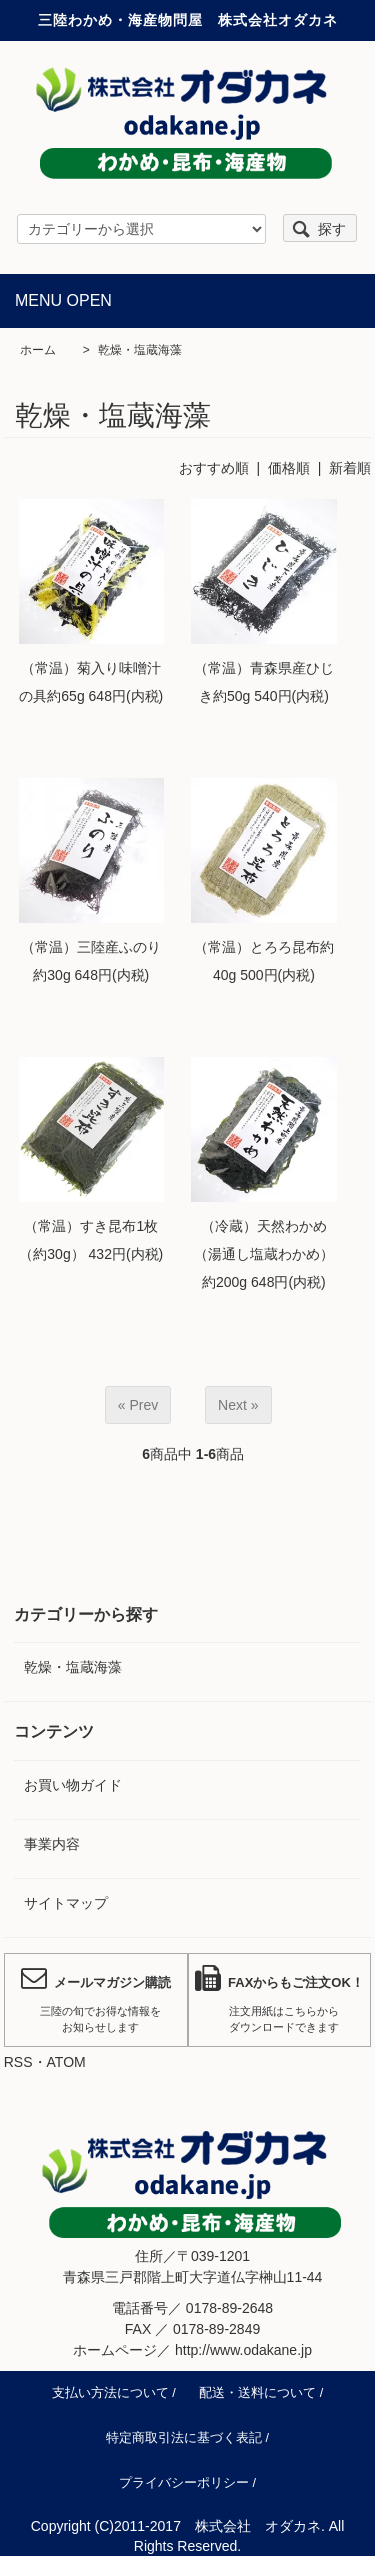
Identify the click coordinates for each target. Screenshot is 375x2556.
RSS (18, 2062)
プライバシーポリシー (184, 2483)
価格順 (289, 468)
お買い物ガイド (73, 1785)
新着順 (350, 468)
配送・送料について (257, 2393)
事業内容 (52, 1844)
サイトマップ (66, 1903)
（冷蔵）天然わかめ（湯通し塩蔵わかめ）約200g (264, 1254)
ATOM (66, 2062)
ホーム (38, 350)
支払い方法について (110, 2393)
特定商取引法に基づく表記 (184, 2438)
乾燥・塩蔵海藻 (140, 350)
